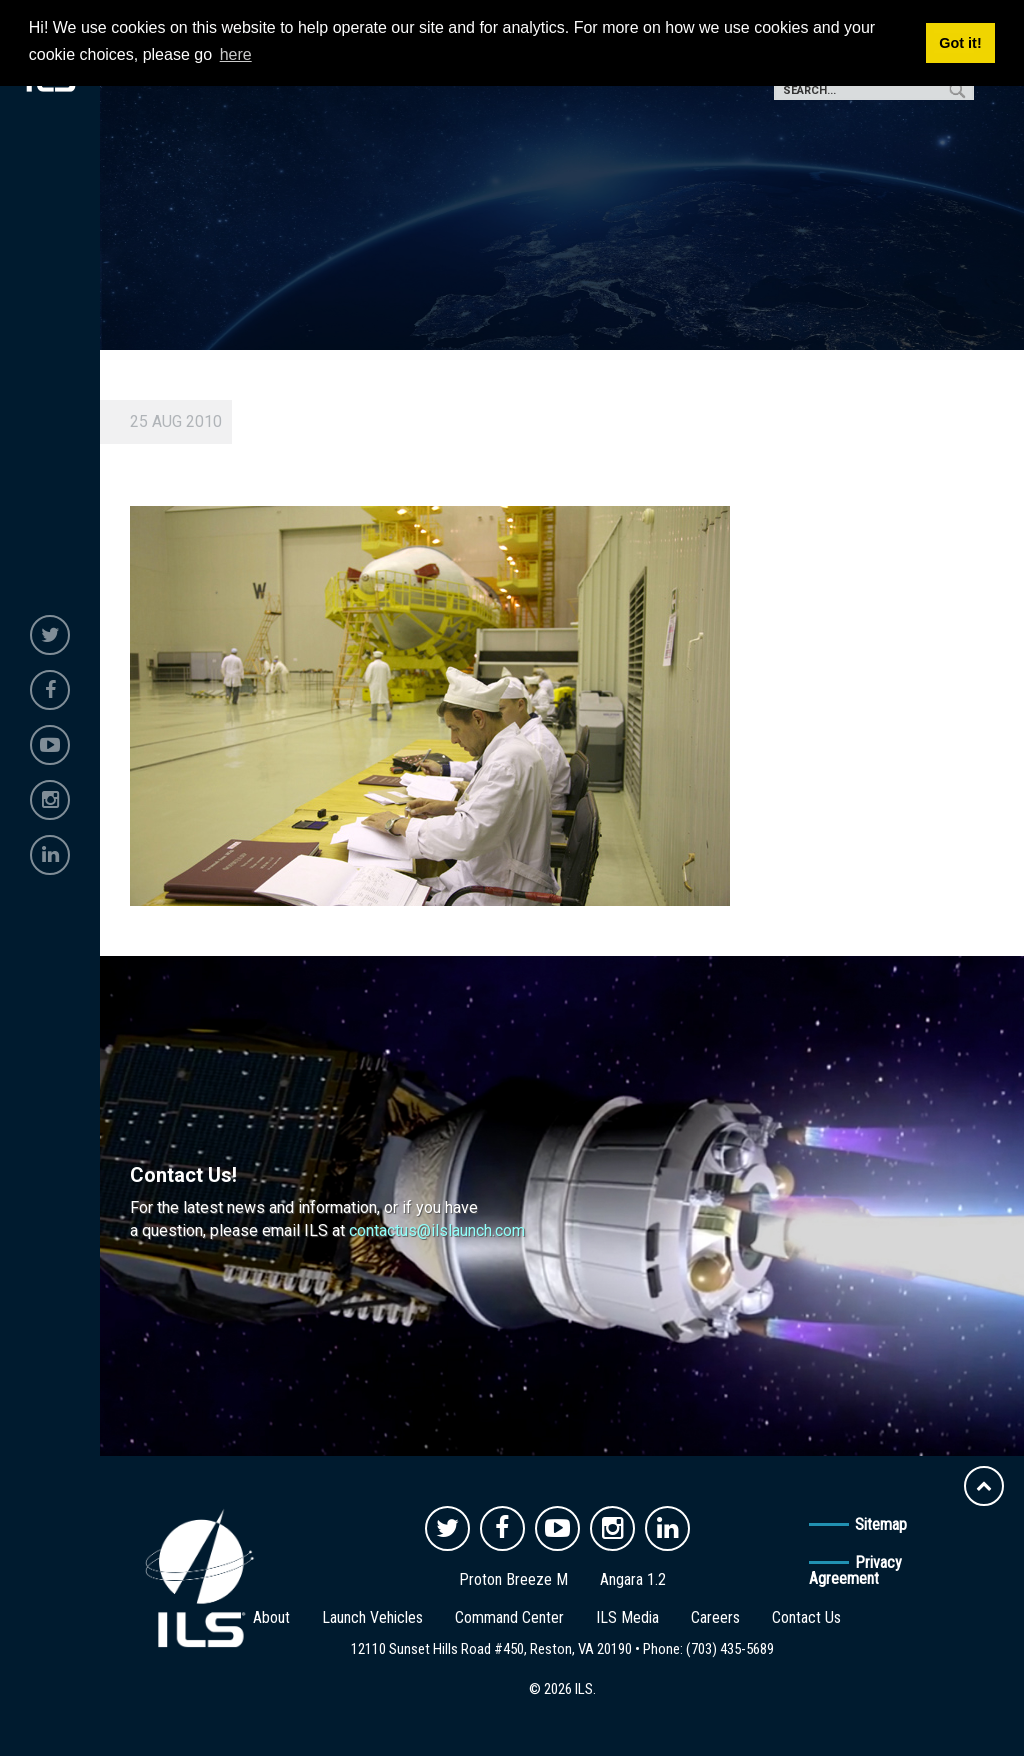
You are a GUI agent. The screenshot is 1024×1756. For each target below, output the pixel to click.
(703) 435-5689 (730, 1649)
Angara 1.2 (633, 1579)
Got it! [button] (960, 43)
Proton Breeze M (513, 1579)
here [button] (236, 54)
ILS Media (627, 1617)
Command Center (509, 1617)
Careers (715, 1617)
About (271, 1617)
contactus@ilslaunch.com (437, 1230)
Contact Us (806, 1617)
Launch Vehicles (372, 1617)
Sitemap (881, 1524)
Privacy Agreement (855, 1570)
